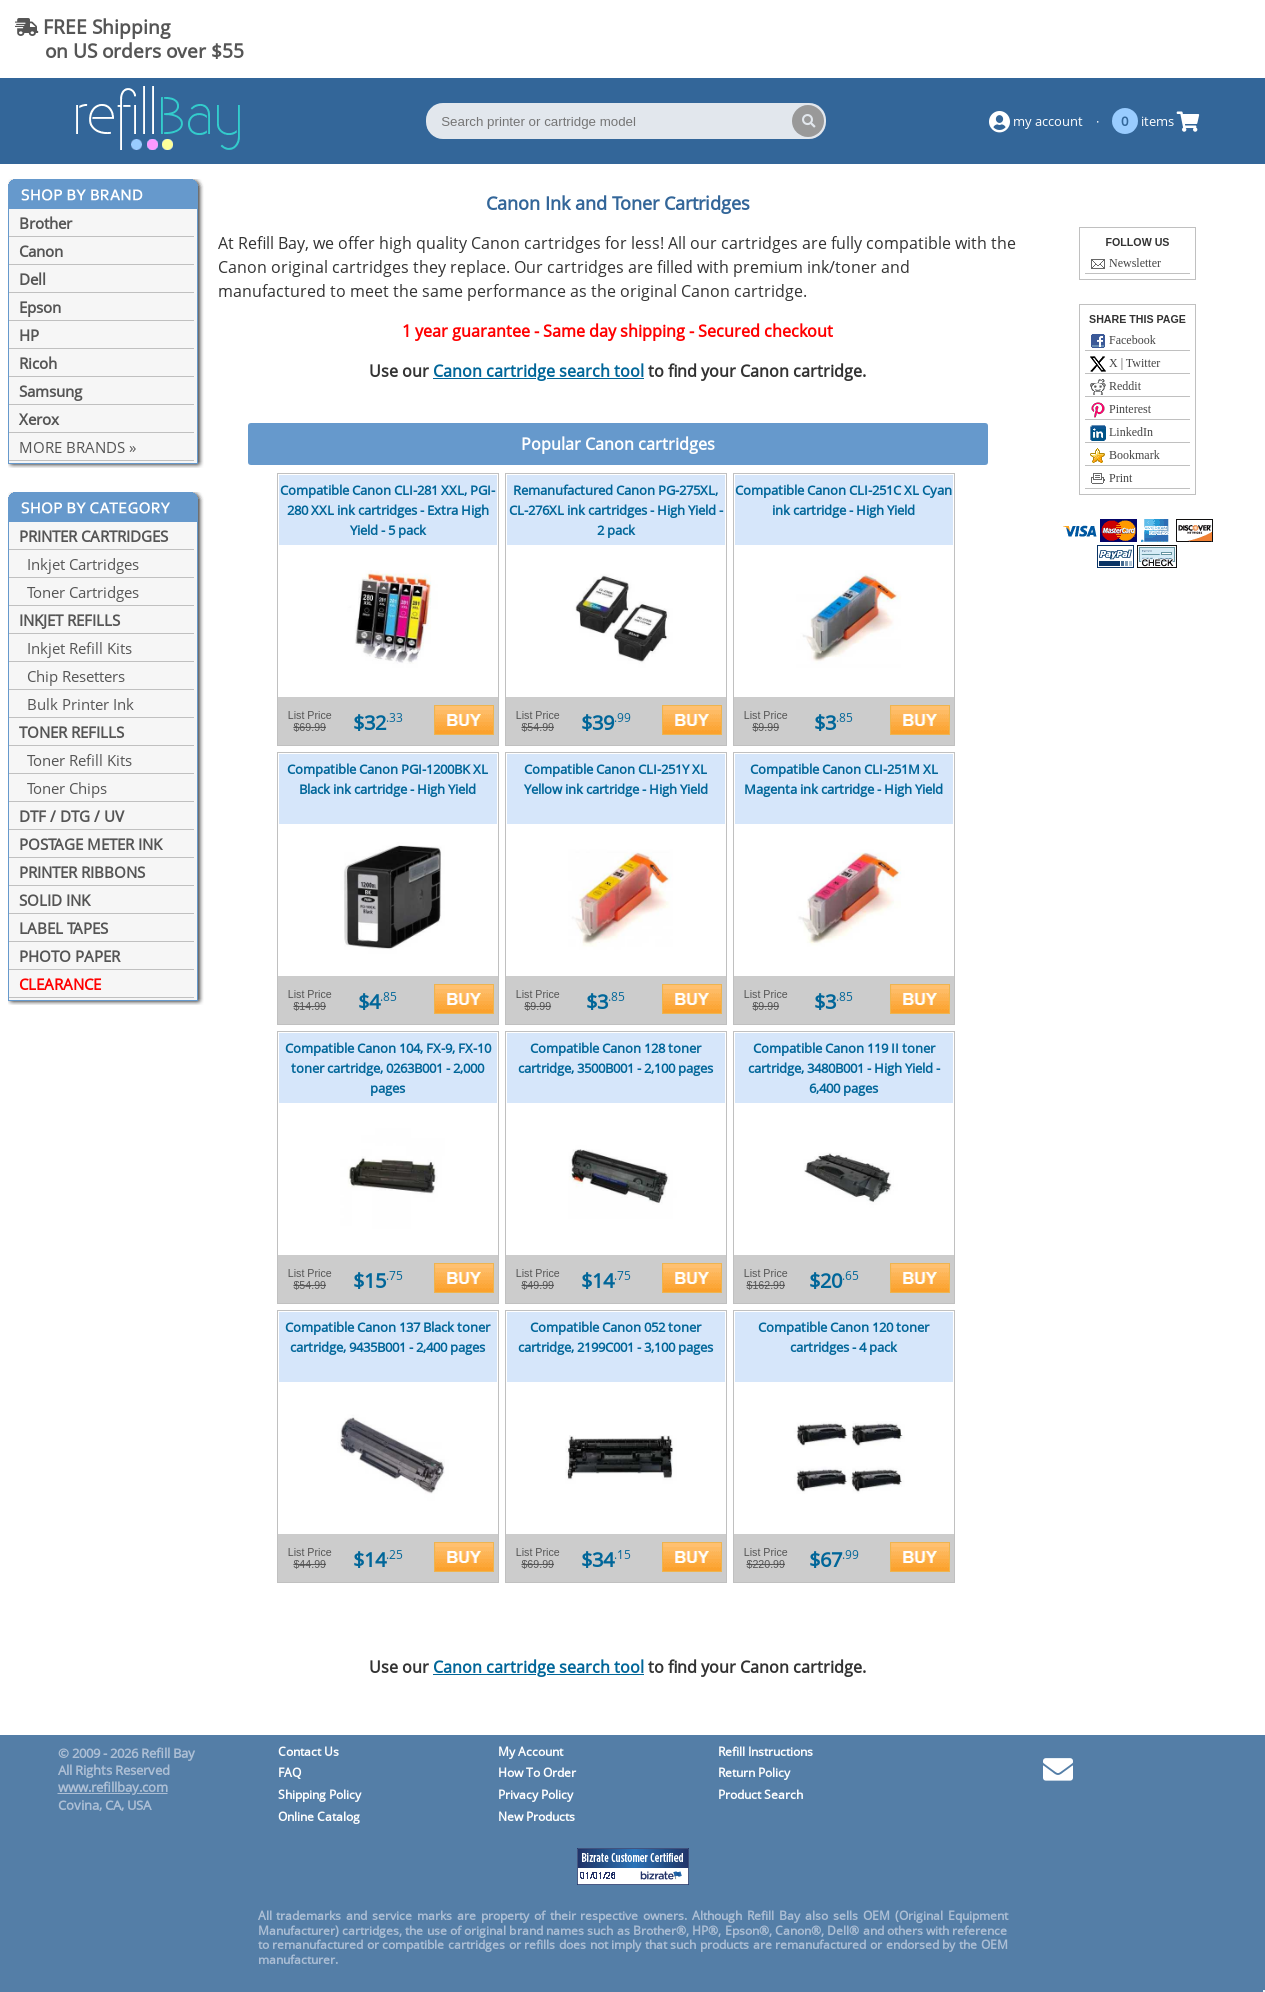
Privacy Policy (535, 1795)
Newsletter (1125, 264)
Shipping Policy (319, 1795)
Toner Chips (63, 788)
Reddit (1115, 387)
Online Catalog (319, 1817)
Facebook (1123, 341)
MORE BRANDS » (77, 447)
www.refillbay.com (113, 1787)
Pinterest (1120, 410)
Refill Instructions (765, 1752)
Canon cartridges (650, 444)
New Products (536, 1817)
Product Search (760, 1795)
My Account (530, 1752)
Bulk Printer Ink (76, 704)
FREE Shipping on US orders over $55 (129, 38)
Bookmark (1125, 456)
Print (1111, 479)
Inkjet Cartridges (79, 564)
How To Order (537, 1773)
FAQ (289, 1773)
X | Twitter (1125, 364)
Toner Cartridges (79, 592)
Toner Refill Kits (75, 760)
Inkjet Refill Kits (75, 648)
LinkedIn (1121, 433)
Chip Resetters (72, 676)
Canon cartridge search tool (538, 371)
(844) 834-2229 (1169, 38)
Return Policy (754, 1773)
